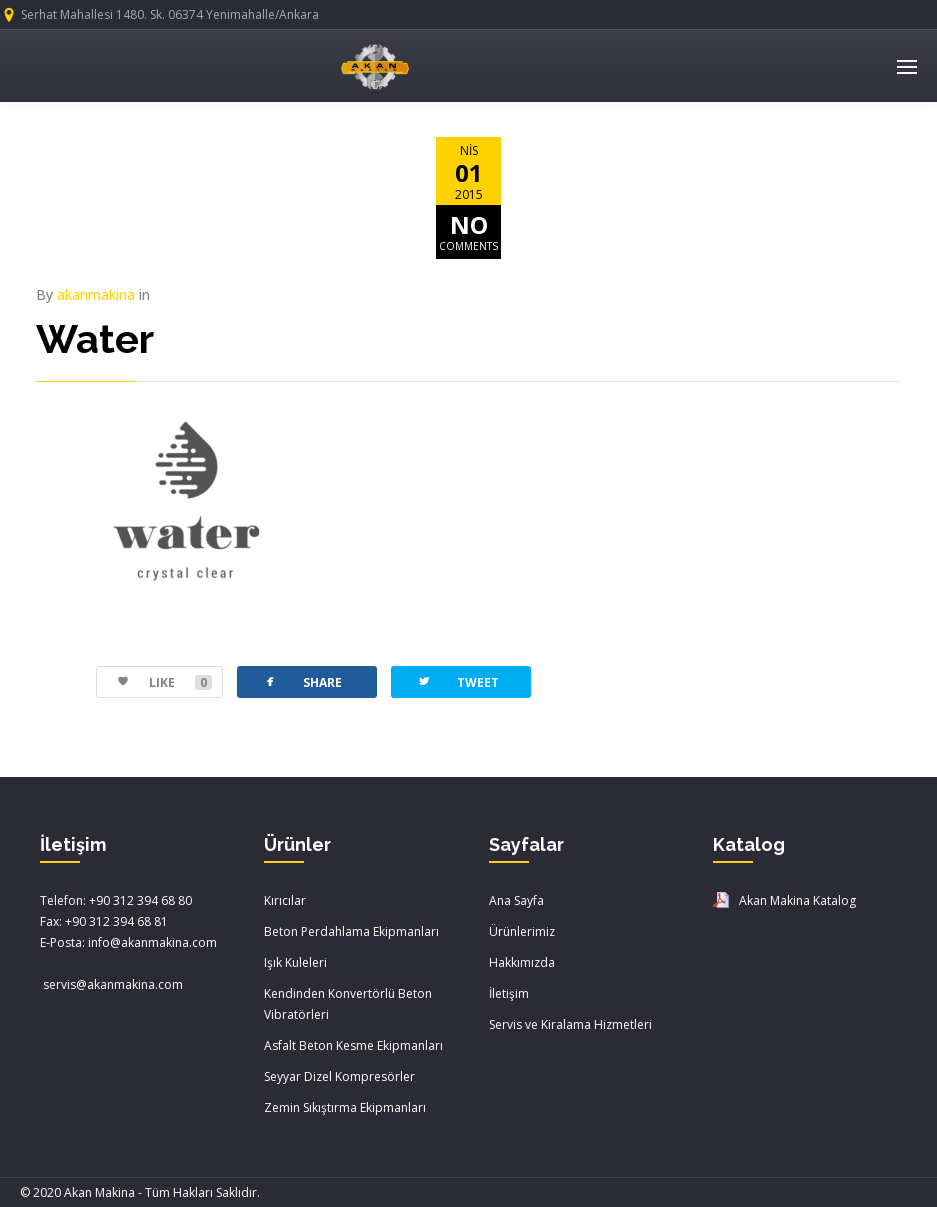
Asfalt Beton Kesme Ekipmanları (353, 1045)
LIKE (154, 682)
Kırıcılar (285, 900)
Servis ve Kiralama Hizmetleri (570, 1024)
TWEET (457, 681)
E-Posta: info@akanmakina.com (128, 942)
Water (95, 338)
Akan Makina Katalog (797, 900)
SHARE (302, 681)
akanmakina (96, 294)
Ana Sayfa (516, 900)
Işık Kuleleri (295, 962)
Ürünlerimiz (522, 931)
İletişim (509, 993)
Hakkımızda (522, 962)
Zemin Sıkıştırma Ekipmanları (345, 1107)
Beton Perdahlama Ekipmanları (351, 931)
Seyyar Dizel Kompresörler (339, 1076)
